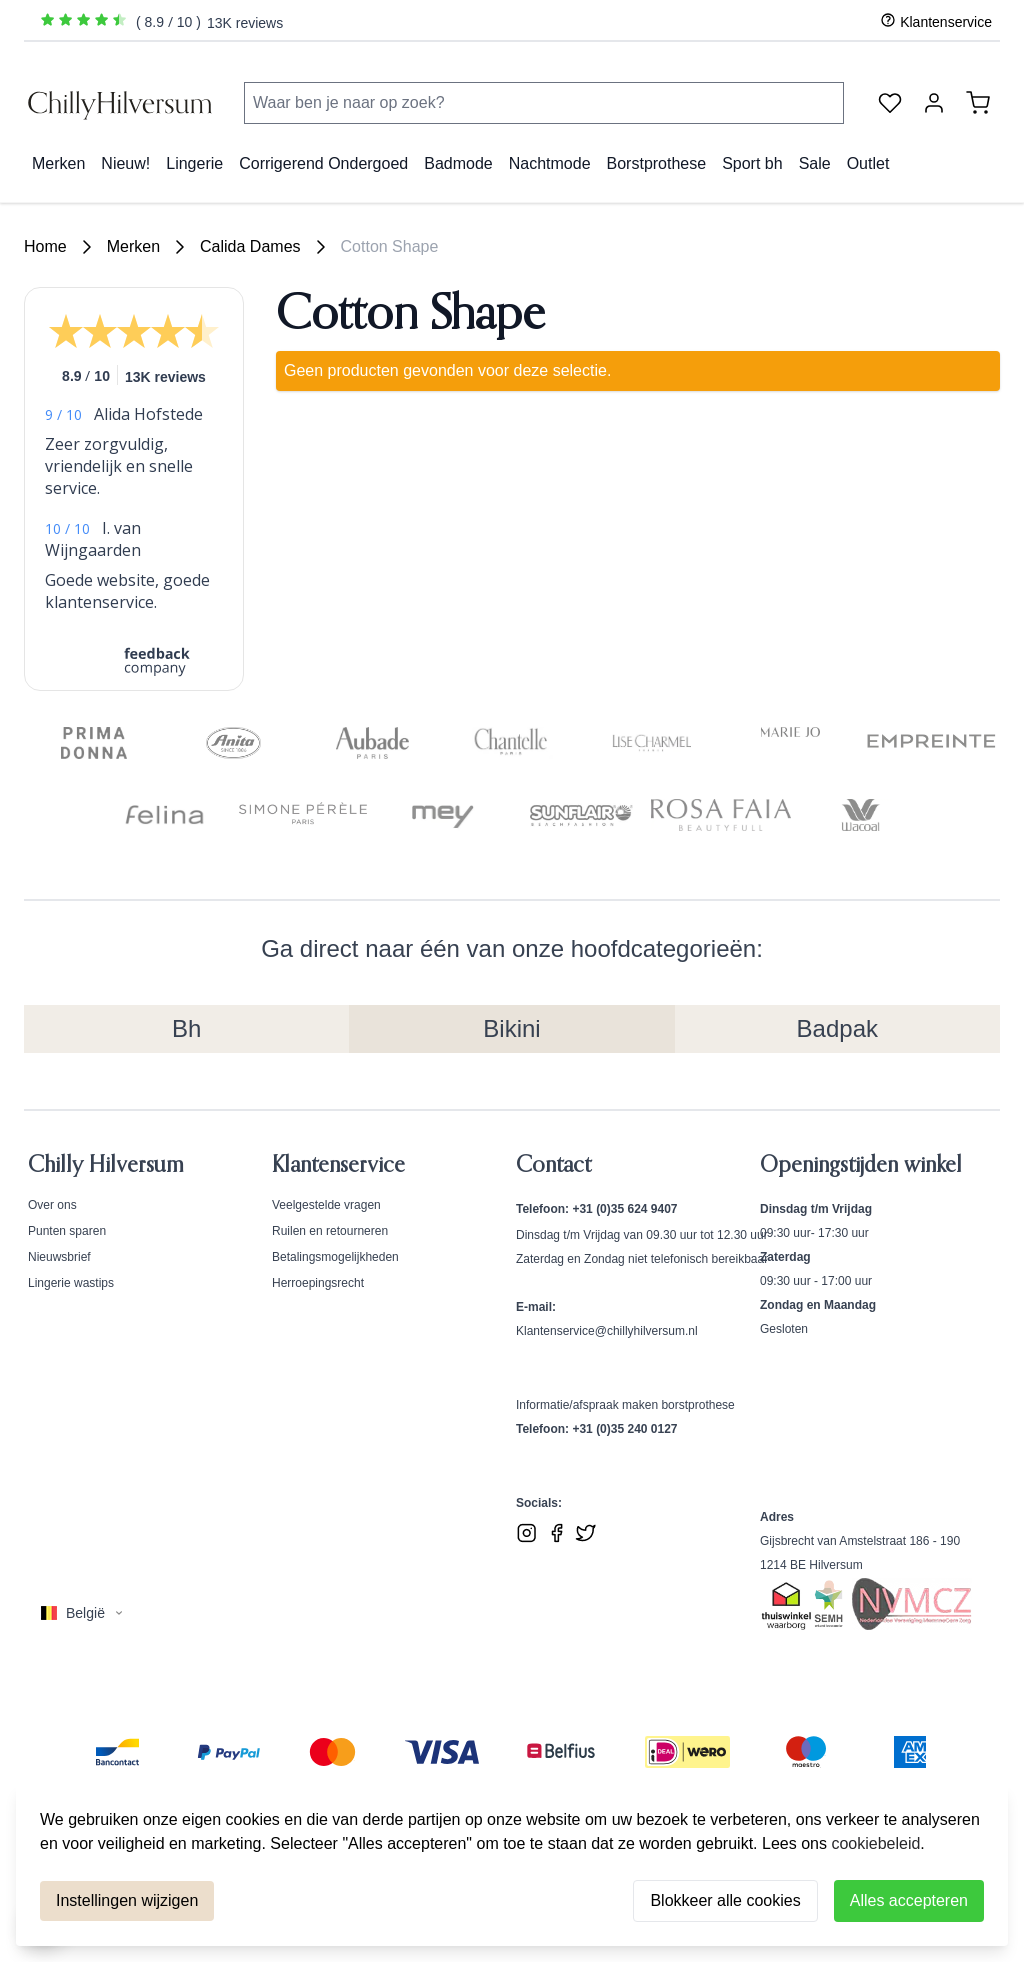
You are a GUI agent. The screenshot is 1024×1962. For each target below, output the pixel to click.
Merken (133, 246)
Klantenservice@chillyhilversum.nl (607, 1331)
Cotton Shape (390, 246)
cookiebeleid (875, 1843)
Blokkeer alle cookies (725, 1900)
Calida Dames (250, 246)
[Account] (934, 103)
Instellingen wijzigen (127, 1900)
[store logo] (122, 103)
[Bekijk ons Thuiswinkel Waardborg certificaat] (786, 1607)
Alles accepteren (909, 1900)
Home (45, 246)
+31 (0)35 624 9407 (624, 1209)
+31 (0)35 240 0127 (624, 1429)
